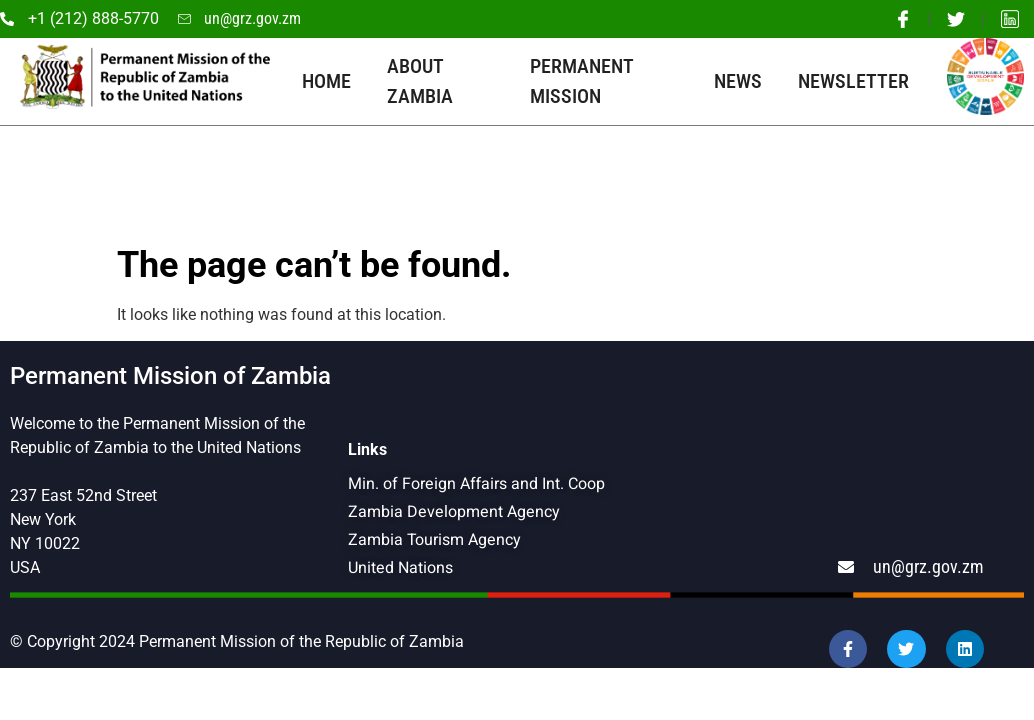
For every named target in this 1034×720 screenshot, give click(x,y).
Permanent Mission (604, 81)
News (738, 81)
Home (326, 81)
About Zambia (440, 81)
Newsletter (853, 81)
